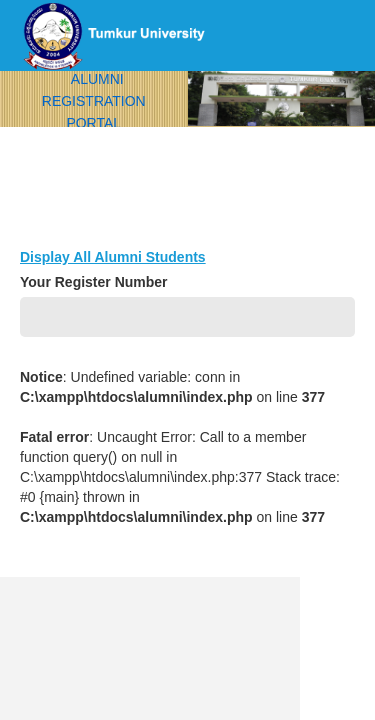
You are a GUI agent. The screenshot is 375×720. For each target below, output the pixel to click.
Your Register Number (94, 282)
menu (325, 115)
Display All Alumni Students (113, 257)
